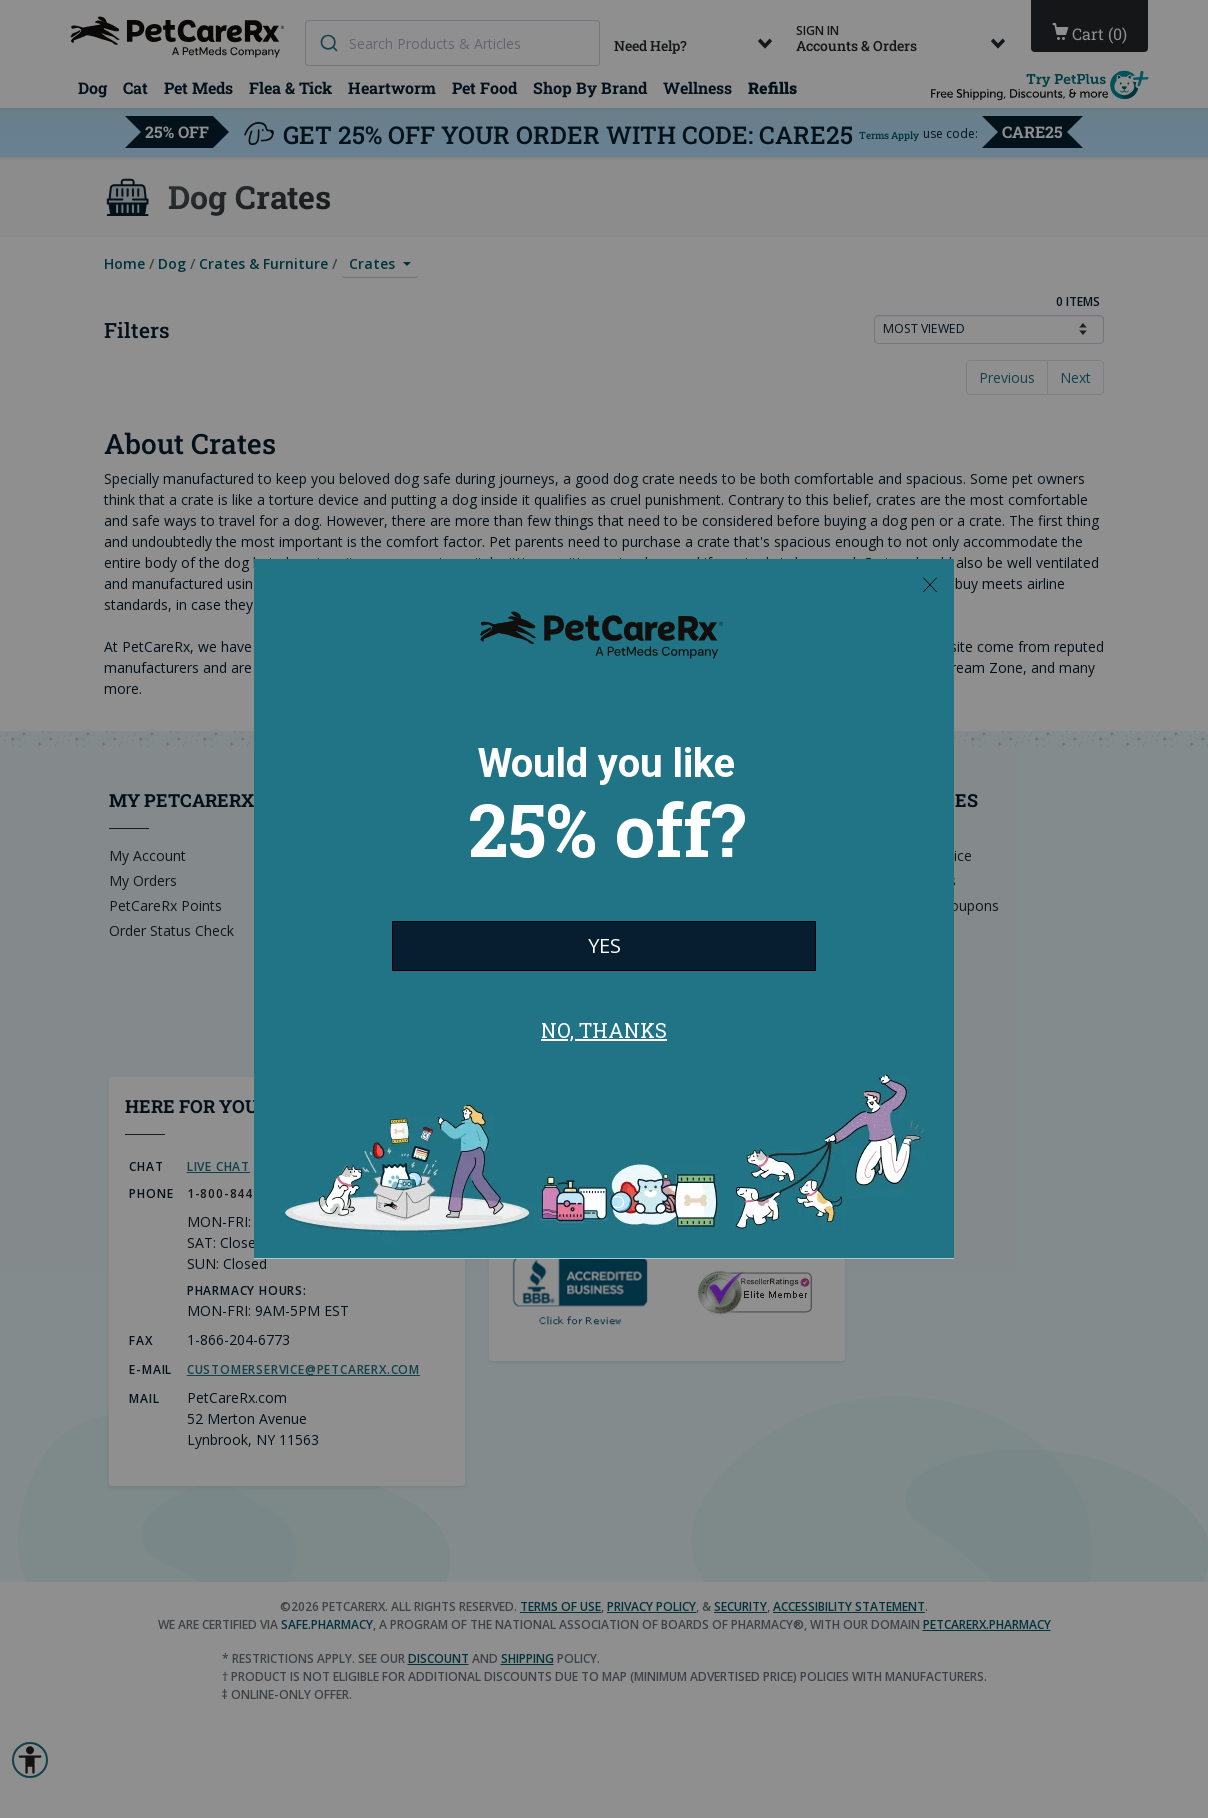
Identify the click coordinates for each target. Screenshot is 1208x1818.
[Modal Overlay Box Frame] (604, 909)
